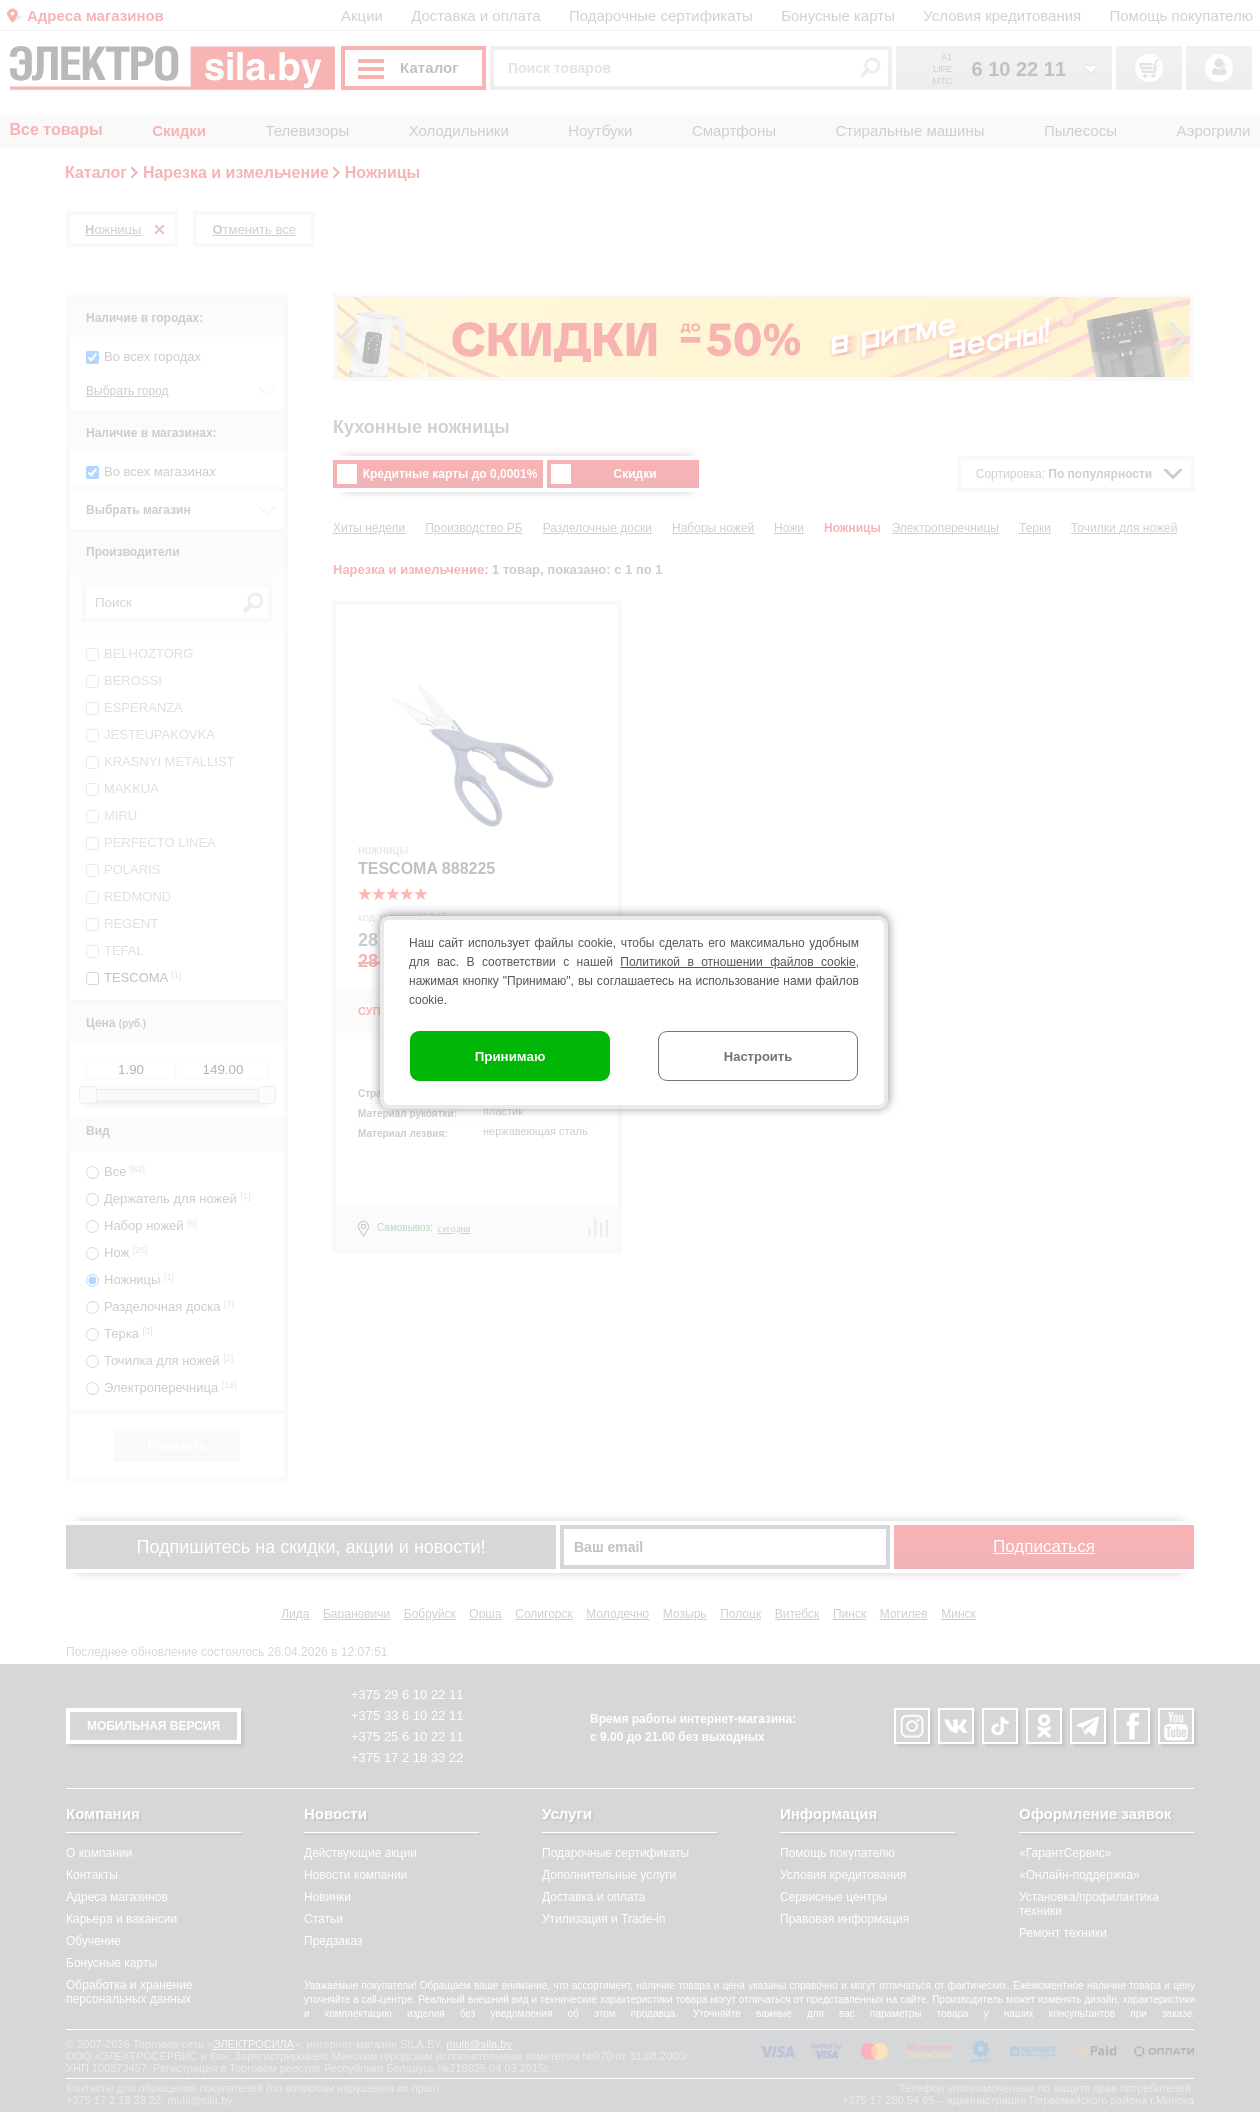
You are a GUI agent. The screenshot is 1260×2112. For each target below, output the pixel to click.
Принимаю (510, 1056)
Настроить (758, 1056)
